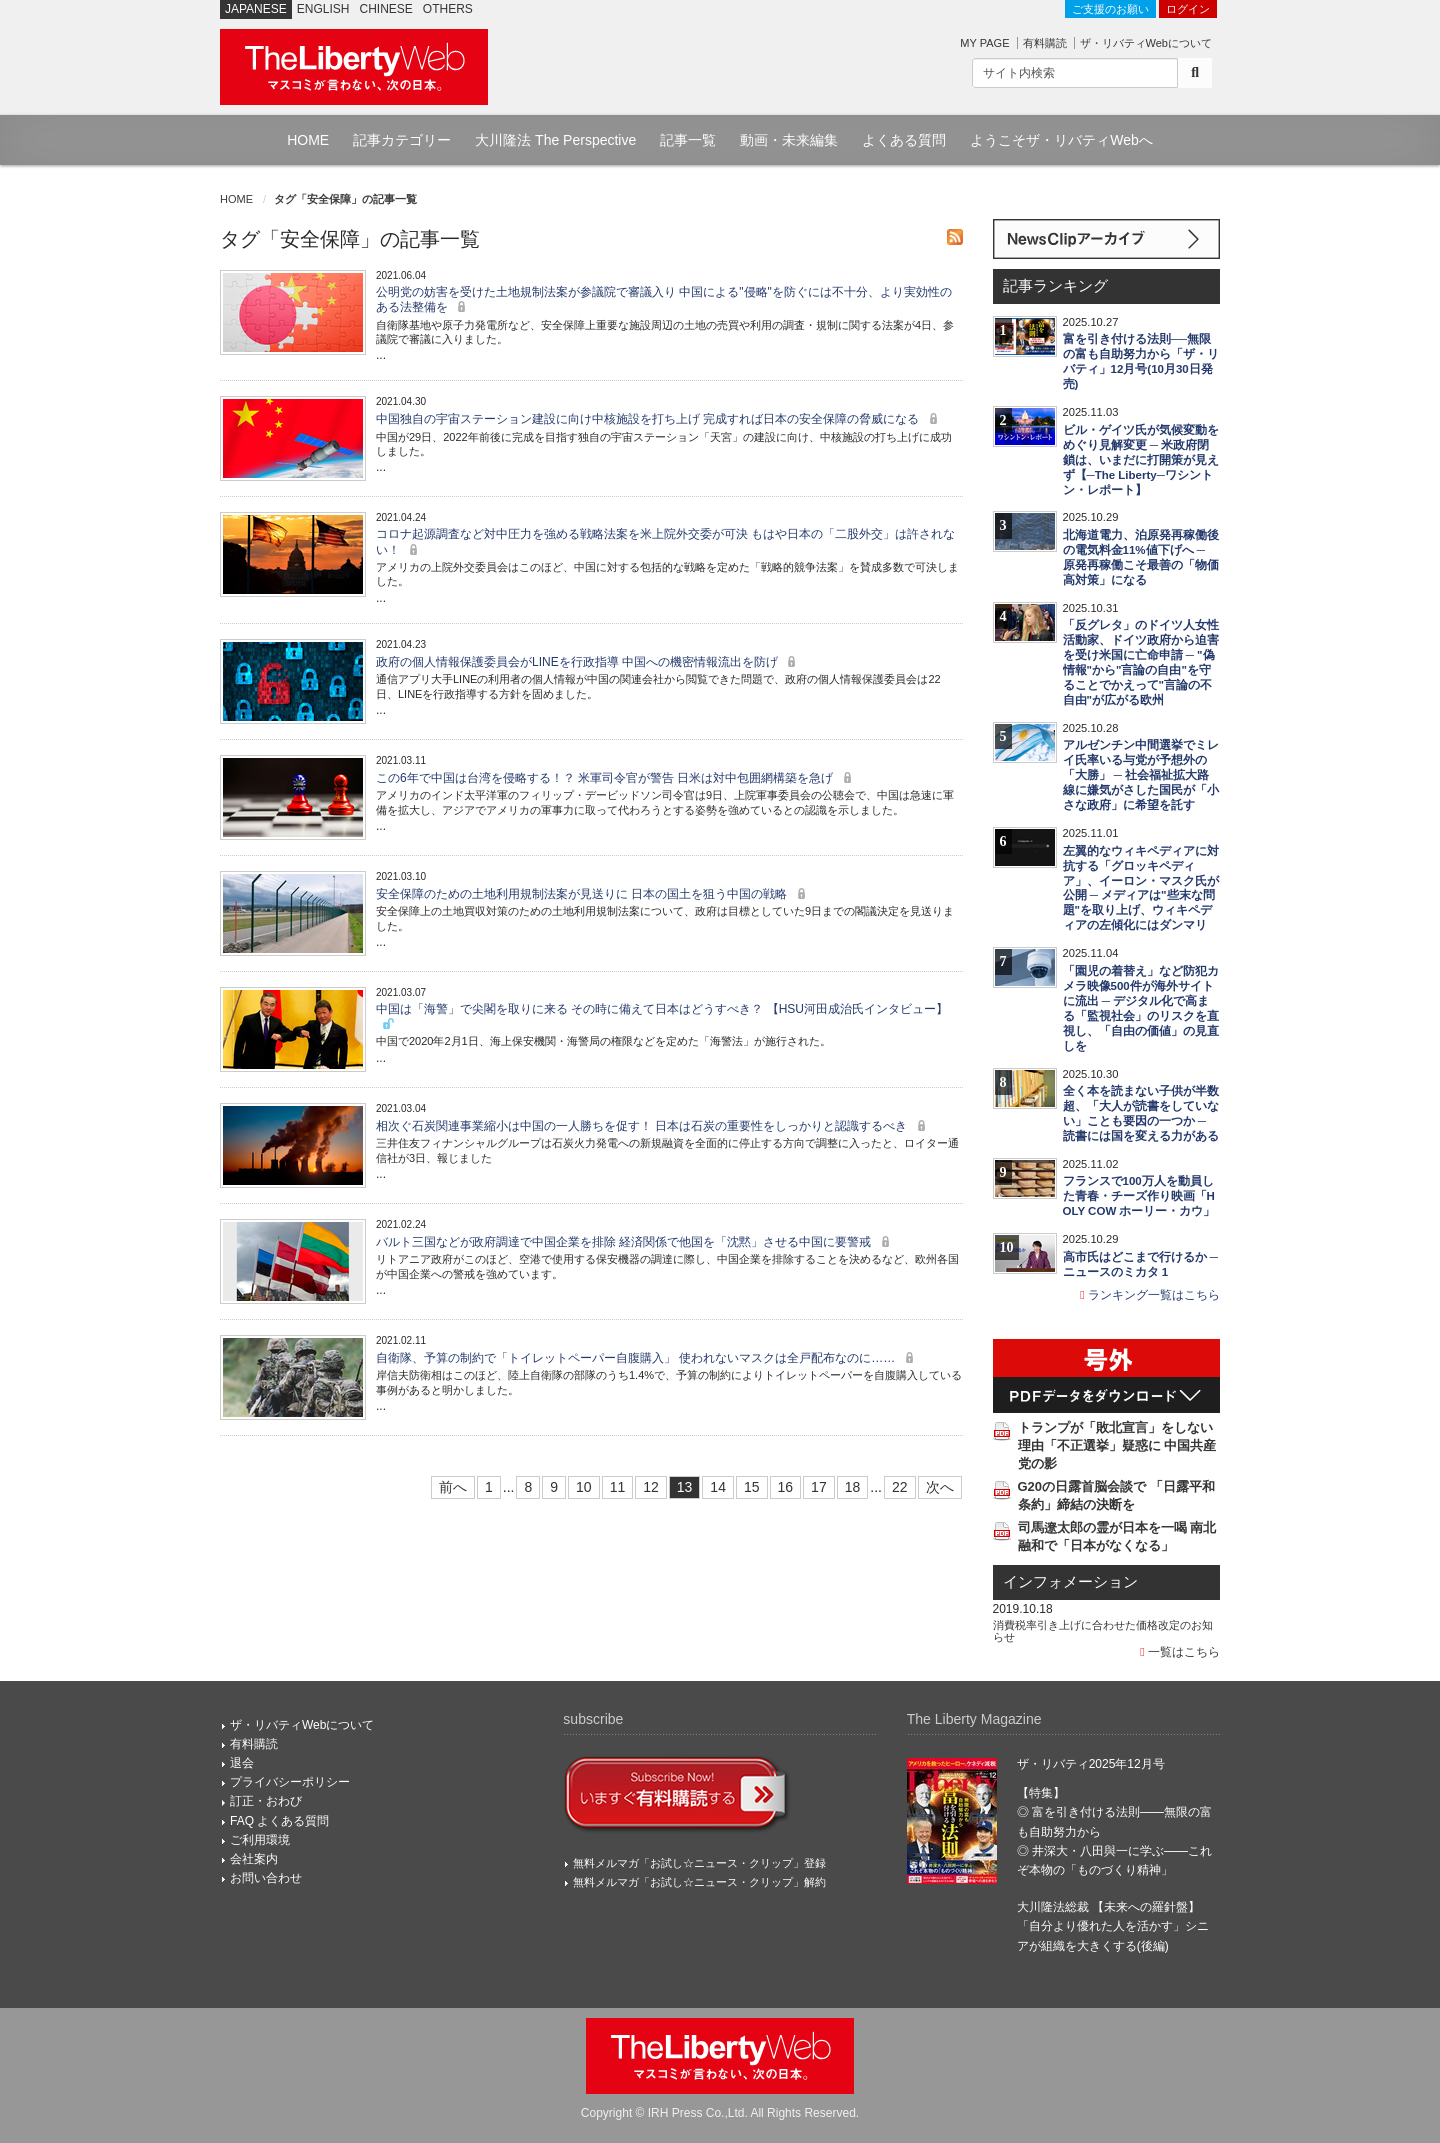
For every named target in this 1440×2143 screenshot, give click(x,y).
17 (819, 1487)
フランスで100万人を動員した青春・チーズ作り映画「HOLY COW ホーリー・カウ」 (1139, 1196)
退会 (242, 1763)
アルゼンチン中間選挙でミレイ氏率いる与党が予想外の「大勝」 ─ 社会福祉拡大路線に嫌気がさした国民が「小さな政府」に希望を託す (1141, 775)
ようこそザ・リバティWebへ (1061, 140)
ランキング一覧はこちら (1150, 1295)
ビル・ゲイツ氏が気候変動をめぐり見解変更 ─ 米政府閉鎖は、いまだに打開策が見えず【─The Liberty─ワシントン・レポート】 (1141, 460)
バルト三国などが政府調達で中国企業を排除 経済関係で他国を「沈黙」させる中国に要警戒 (635, 1242)
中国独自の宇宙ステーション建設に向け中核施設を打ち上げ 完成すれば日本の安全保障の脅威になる (659, 419)
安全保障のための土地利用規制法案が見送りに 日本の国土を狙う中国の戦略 (593, 894)
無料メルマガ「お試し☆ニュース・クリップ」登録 (699, 1863)
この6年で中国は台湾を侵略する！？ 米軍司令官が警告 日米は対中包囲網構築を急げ (616, 778)
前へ (453, 1487)
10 (584, 1487)
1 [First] (489, 1487)
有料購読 (1045, 43)
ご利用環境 (260, 1840)
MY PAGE (984, 43)
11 (618, 1487)
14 (718, 1487)
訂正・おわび (266, 1801)
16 (786, 1487)
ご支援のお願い (1110, 9)
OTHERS (448, 9)
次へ (940, 1487)
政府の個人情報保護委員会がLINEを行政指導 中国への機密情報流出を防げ (588, 662)
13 (685, 1487)
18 (853, 1487)
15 (752, 1487)
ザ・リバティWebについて (1146, 43)
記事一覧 (688, 140)
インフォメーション (1070, 1582)
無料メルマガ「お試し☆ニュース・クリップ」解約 (699, 1882)
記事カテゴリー (402, 140)
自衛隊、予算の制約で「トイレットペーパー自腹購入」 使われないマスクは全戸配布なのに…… (647, 1358)
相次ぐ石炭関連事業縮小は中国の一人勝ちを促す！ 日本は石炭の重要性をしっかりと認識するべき (653, 1126)
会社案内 (254, 1859)
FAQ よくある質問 (279, 1821)
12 (651, 1487)
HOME (308, 140)
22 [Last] (900, 1487)
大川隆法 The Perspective (555, 140)
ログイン (1188, 9)
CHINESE (386, 9)
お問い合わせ (266, 1878)
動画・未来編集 (789, 140)
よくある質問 (904, 140)
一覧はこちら (1180, 1652)
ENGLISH (323, 9)
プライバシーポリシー (290, 1782)
